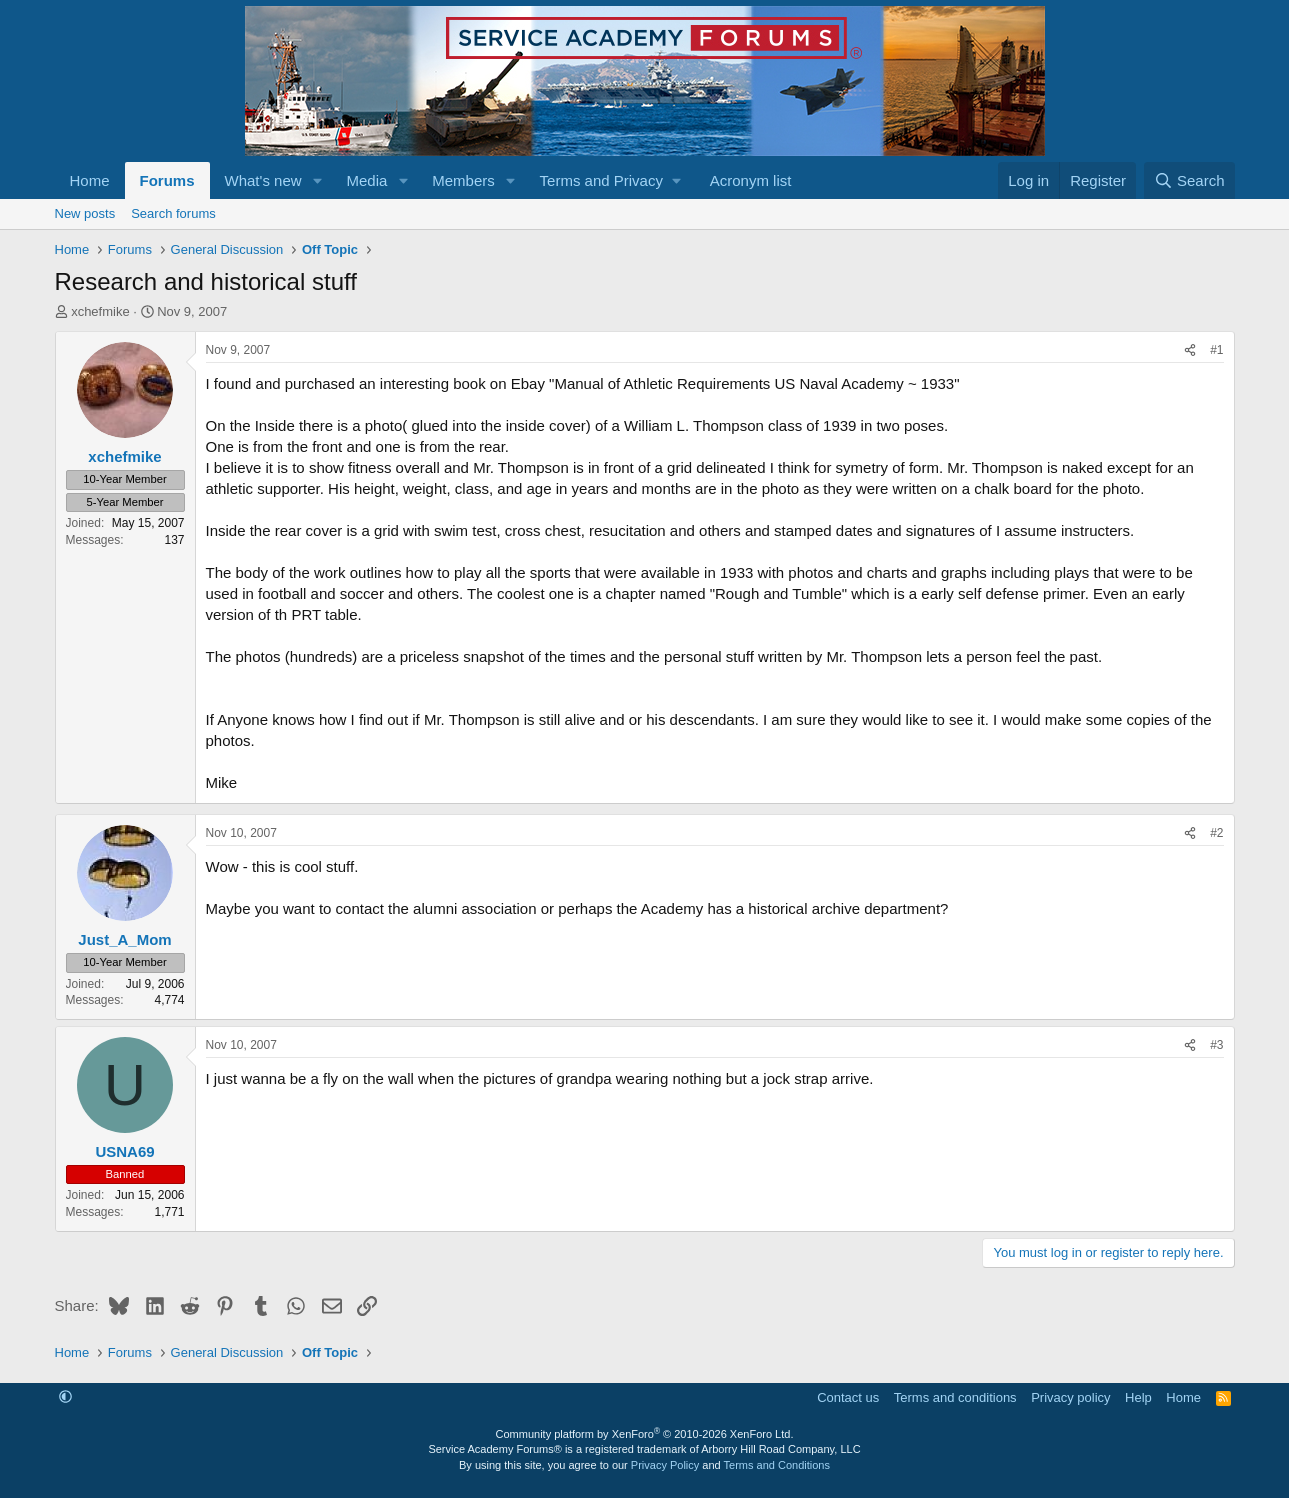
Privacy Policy (665, 1465)
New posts (85, 213)
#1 (1216, 350)
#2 (1216, 833)
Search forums (173, 213)
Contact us (848, 1397)
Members (463, 180)
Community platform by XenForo (645, 1434)
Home (90, 180)
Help (1138, 1397)
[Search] (1189, 180)
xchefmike (100, 311)
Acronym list (751, 180)
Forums (167, 180)
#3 (1216, 1045)
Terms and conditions (955, 1397)
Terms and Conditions (777, 1465)
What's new (263, 180)
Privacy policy (1070, 1397)
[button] (317, 180)
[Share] (1190, 350)
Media (366, 180)
